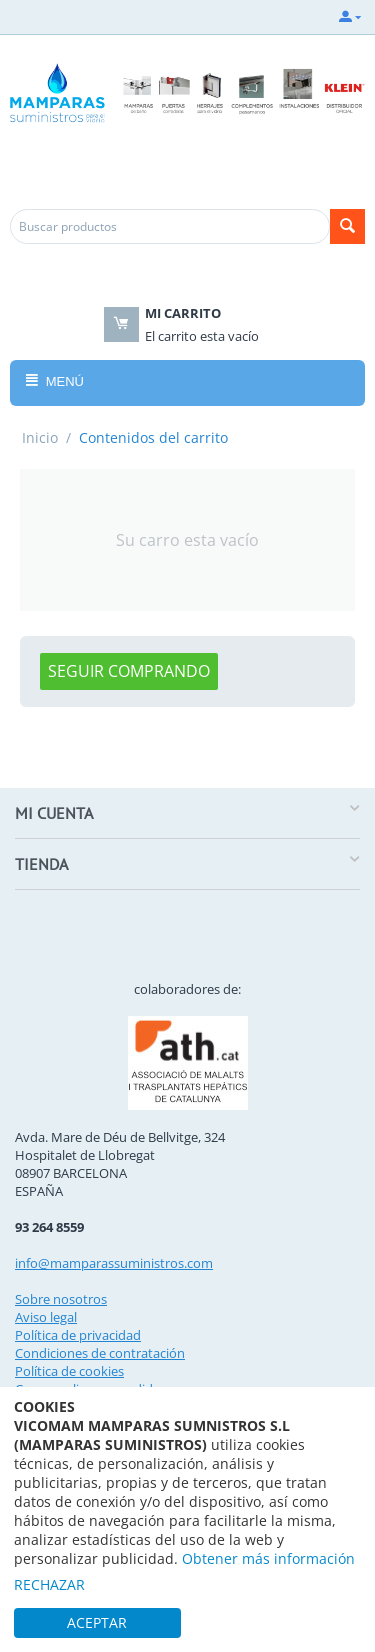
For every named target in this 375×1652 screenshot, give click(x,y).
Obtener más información (268, 1558)
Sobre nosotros (61, 1299)
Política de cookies (69, 1371)
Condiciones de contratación (100, 1353)
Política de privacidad (78, 1335)
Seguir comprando (129, 671)
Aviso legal (46, 1317)
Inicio (40, 437)
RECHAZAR (49, 1584)
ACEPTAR (97, 1622)
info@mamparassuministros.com (114, 1263)
